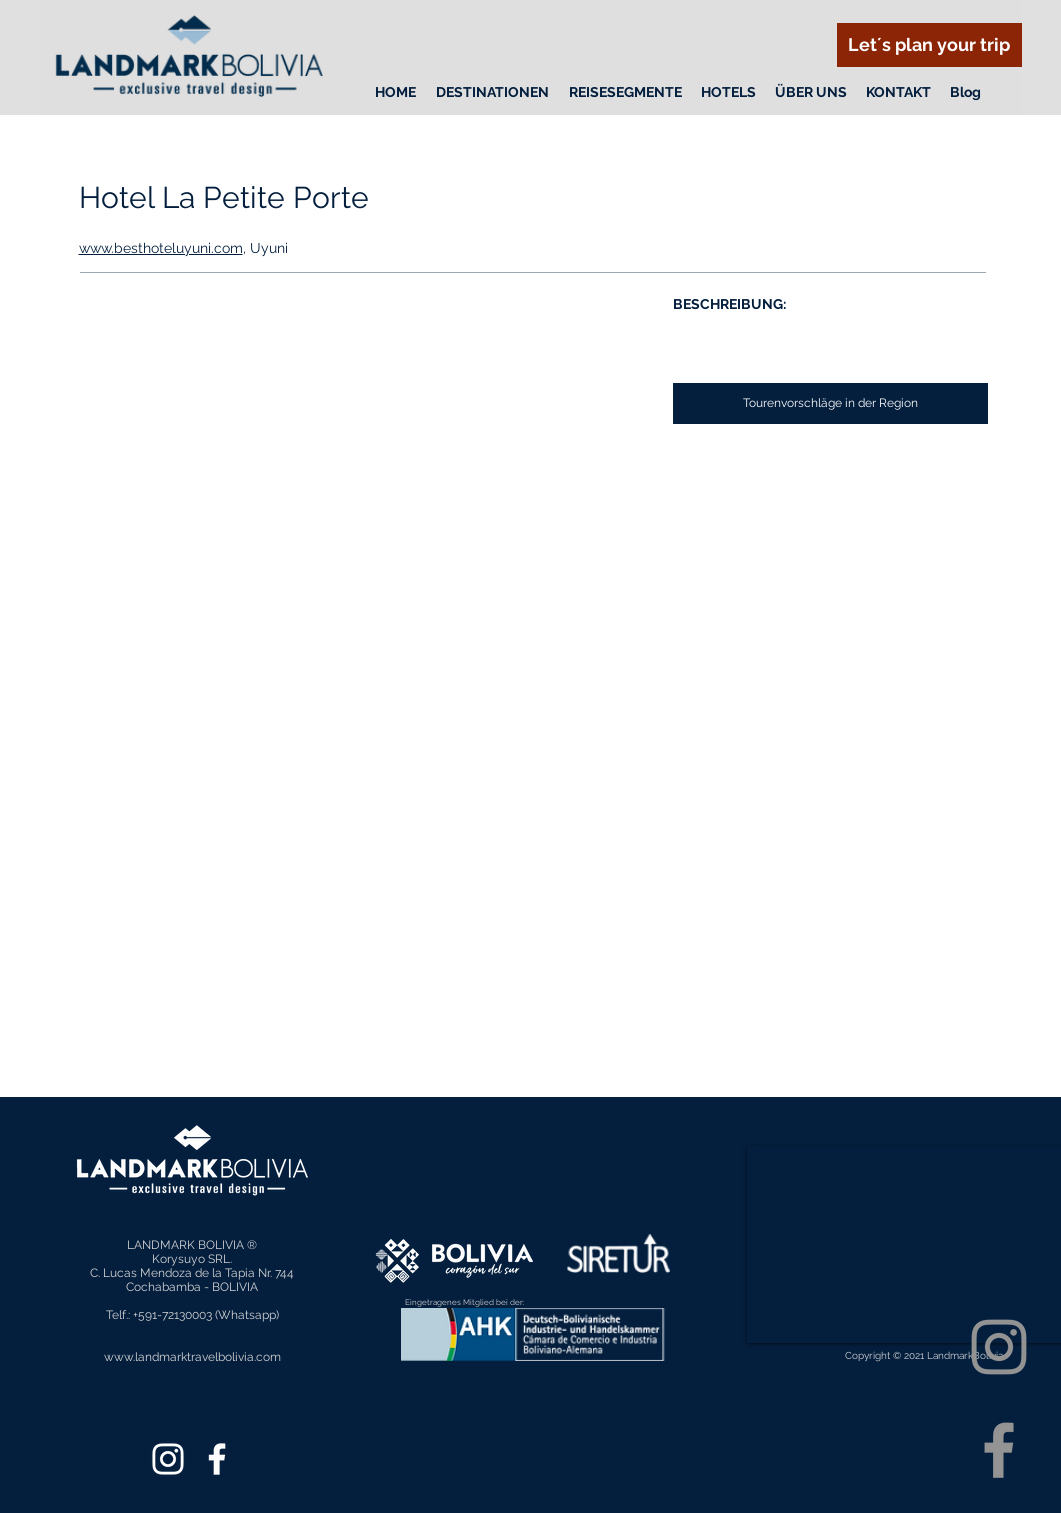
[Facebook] (999, 1450)
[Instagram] (999, 1347)
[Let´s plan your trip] (929, 45)
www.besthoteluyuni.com (161, 248)
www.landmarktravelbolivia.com (192, 1357)
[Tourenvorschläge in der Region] (830, 403)
